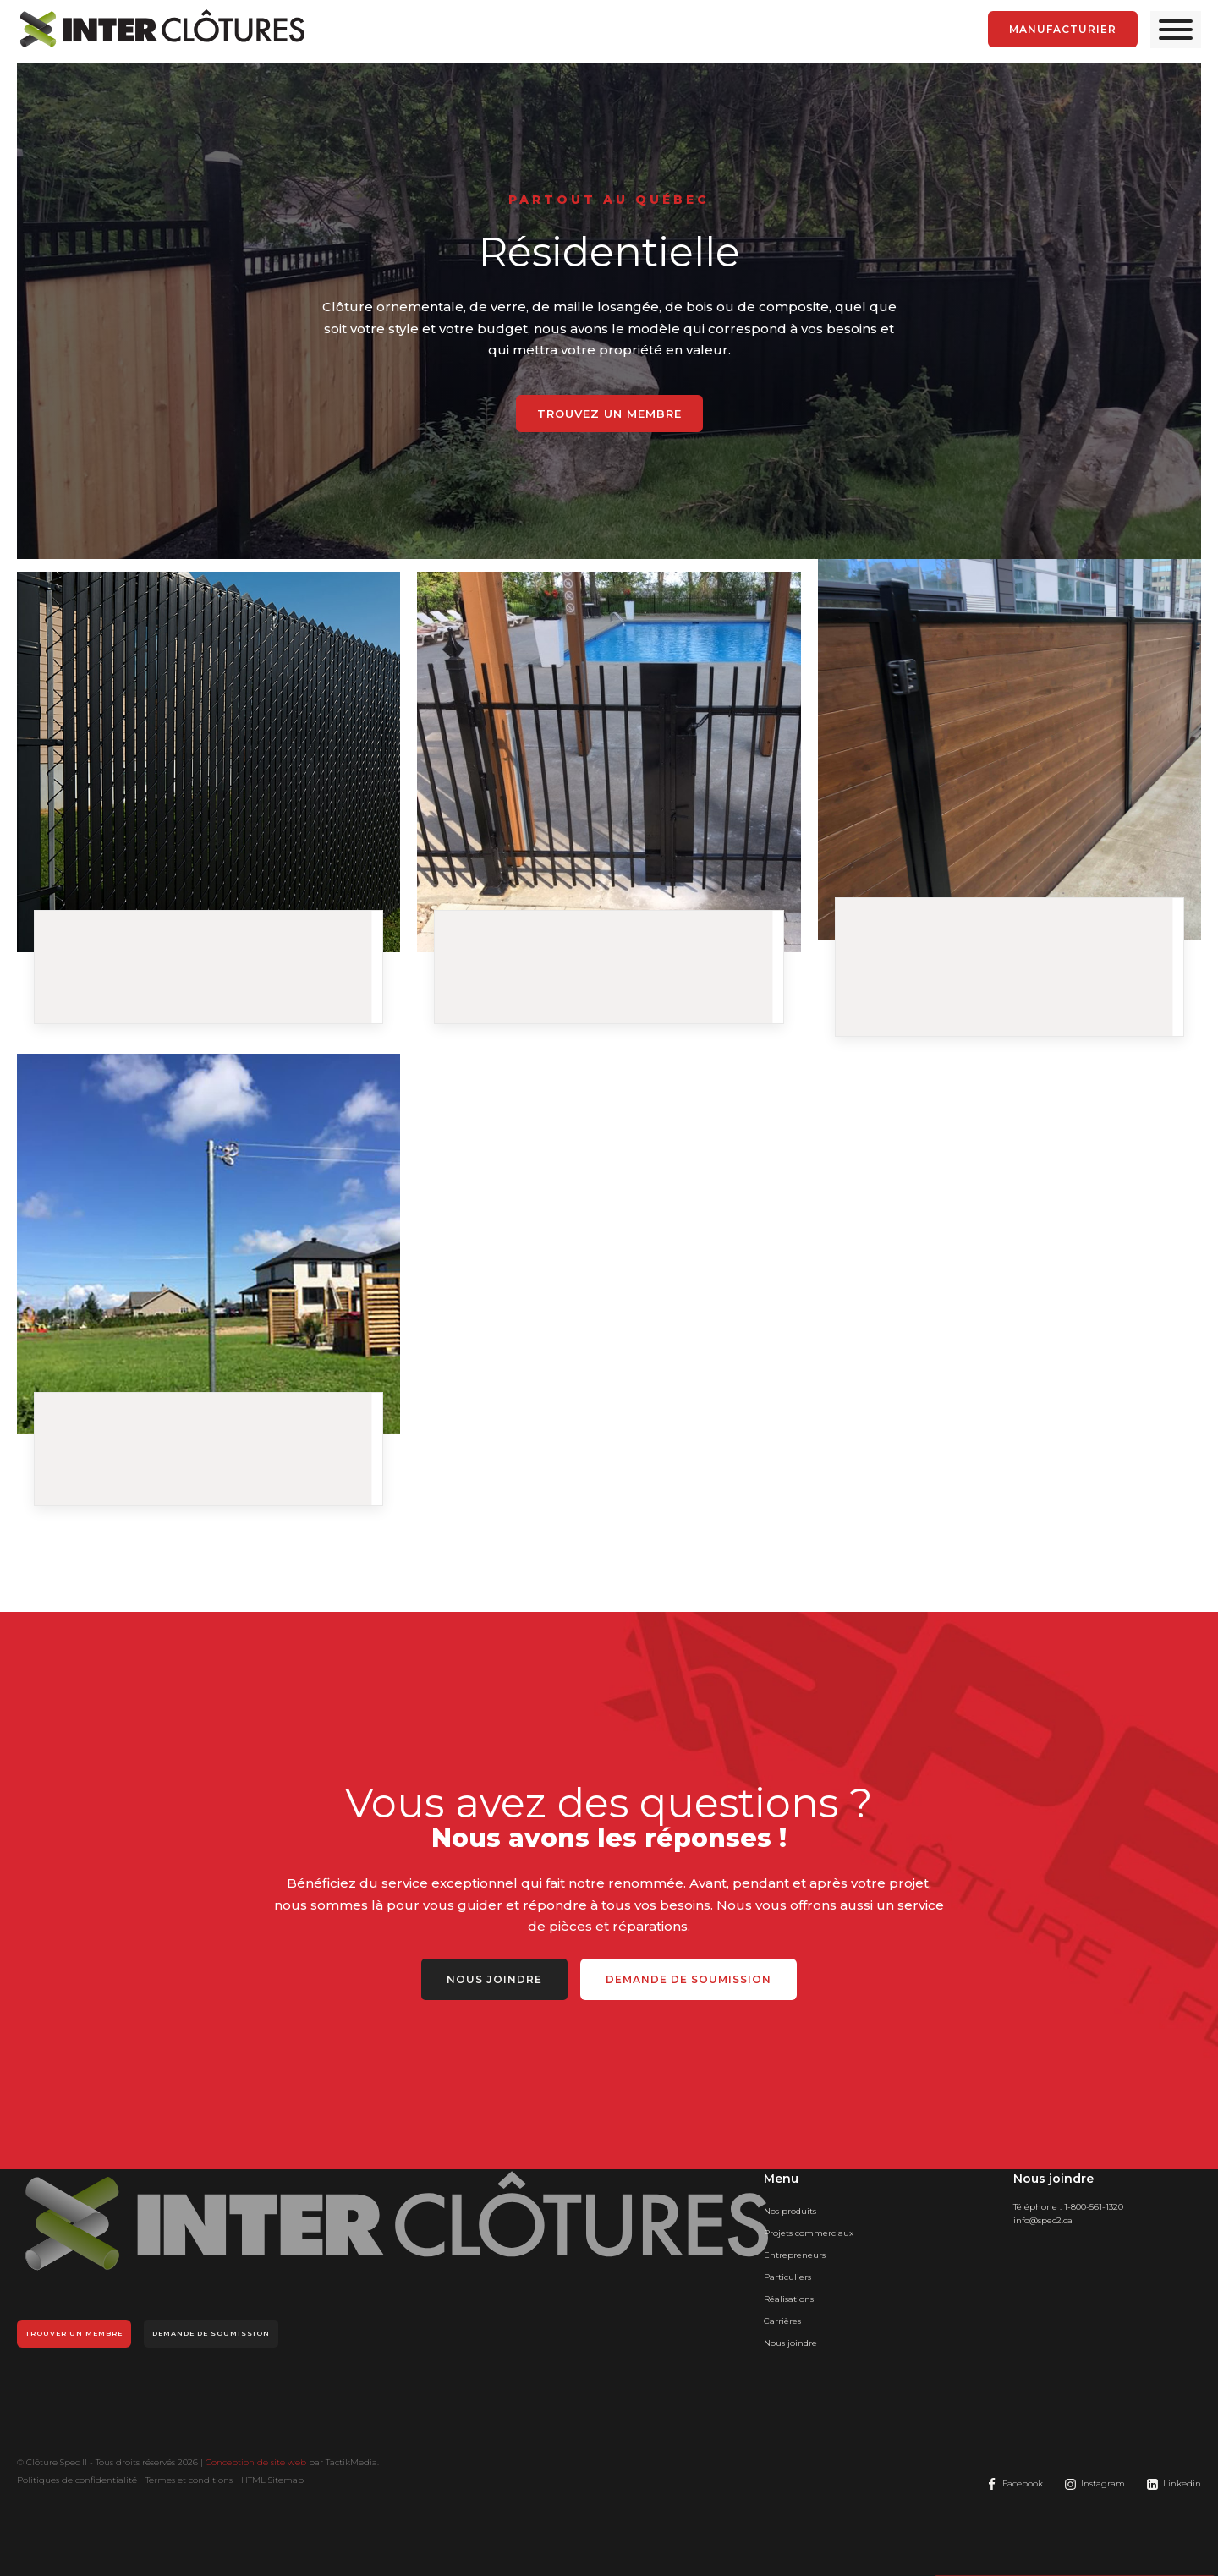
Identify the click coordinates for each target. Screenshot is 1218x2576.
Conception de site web (256, 2462)
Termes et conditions (189, 2480)
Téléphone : (1068, 2207)
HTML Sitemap (272, 2480)
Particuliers (787, 2277)
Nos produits (790, 2211)
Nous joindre (494, 1979)
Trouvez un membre (609, 413)
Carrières (782, 2321)
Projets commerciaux (808, 2233)
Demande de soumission (688, 1979)
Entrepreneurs (795, 2255)
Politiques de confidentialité (77, 2480)
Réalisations (789, 2299)
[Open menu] (1175, 29)
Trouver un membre (74, 2333)
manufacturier (1062, 29)
